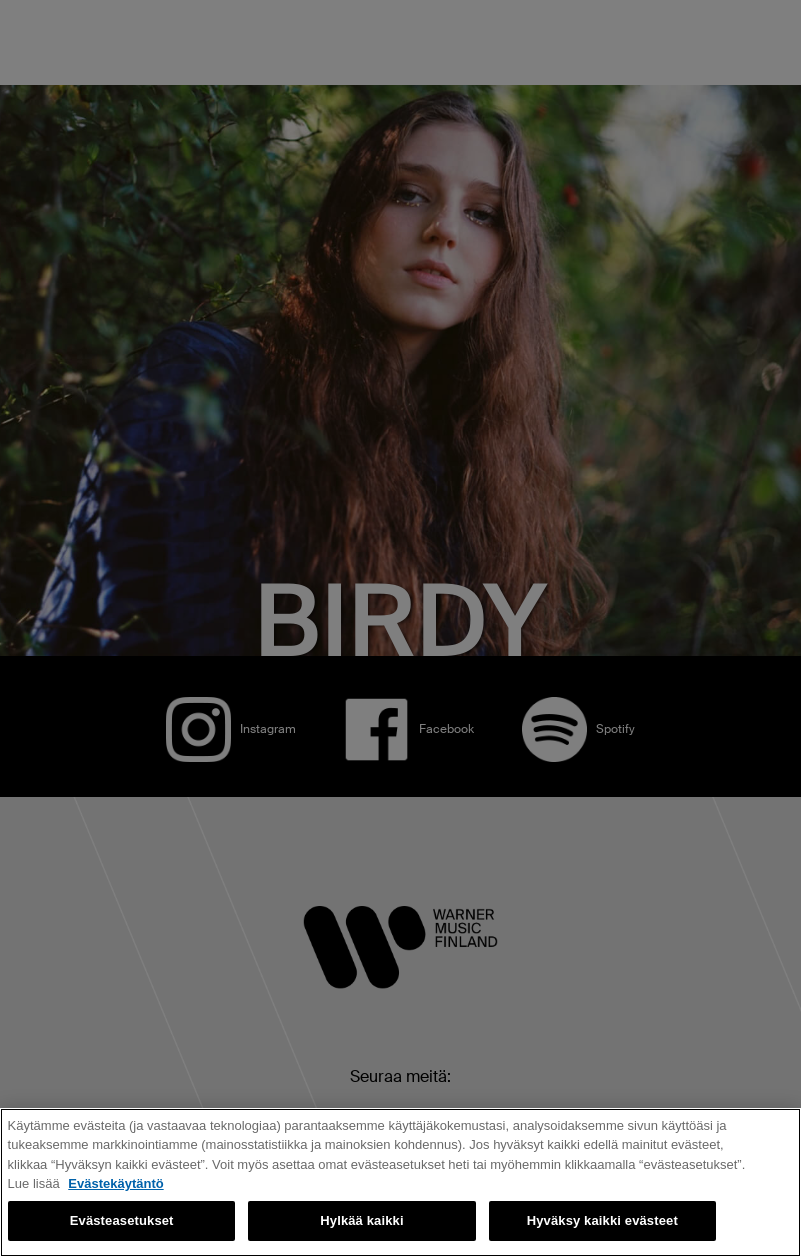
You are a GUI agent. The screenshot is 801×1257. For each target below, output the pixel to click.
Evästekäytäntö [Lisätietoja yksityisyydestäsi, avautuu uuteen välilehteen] (115, 1183)
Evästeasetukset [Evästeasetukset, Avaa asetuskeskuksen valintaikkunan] (122, 1220)
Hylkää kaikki (361, 1220)
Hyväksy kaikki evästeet (602, 1220)
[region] (400, 1182)
